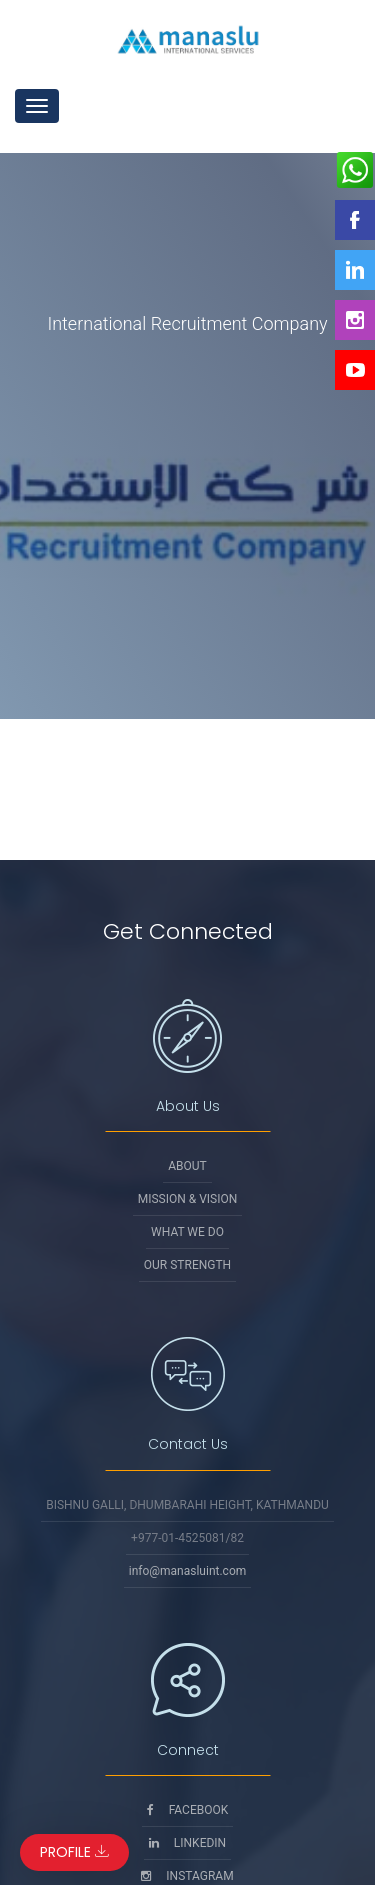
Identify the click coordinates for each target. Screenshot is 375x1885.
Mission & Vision (188, 1199)
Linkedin (187, 1843)
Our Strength (187, 1265)
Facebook (188, 1810)
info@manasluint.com (188, 1571)
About (187, 1166)
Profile (74, 1852)
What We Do (187, 1232)
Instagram (187, 1876)
